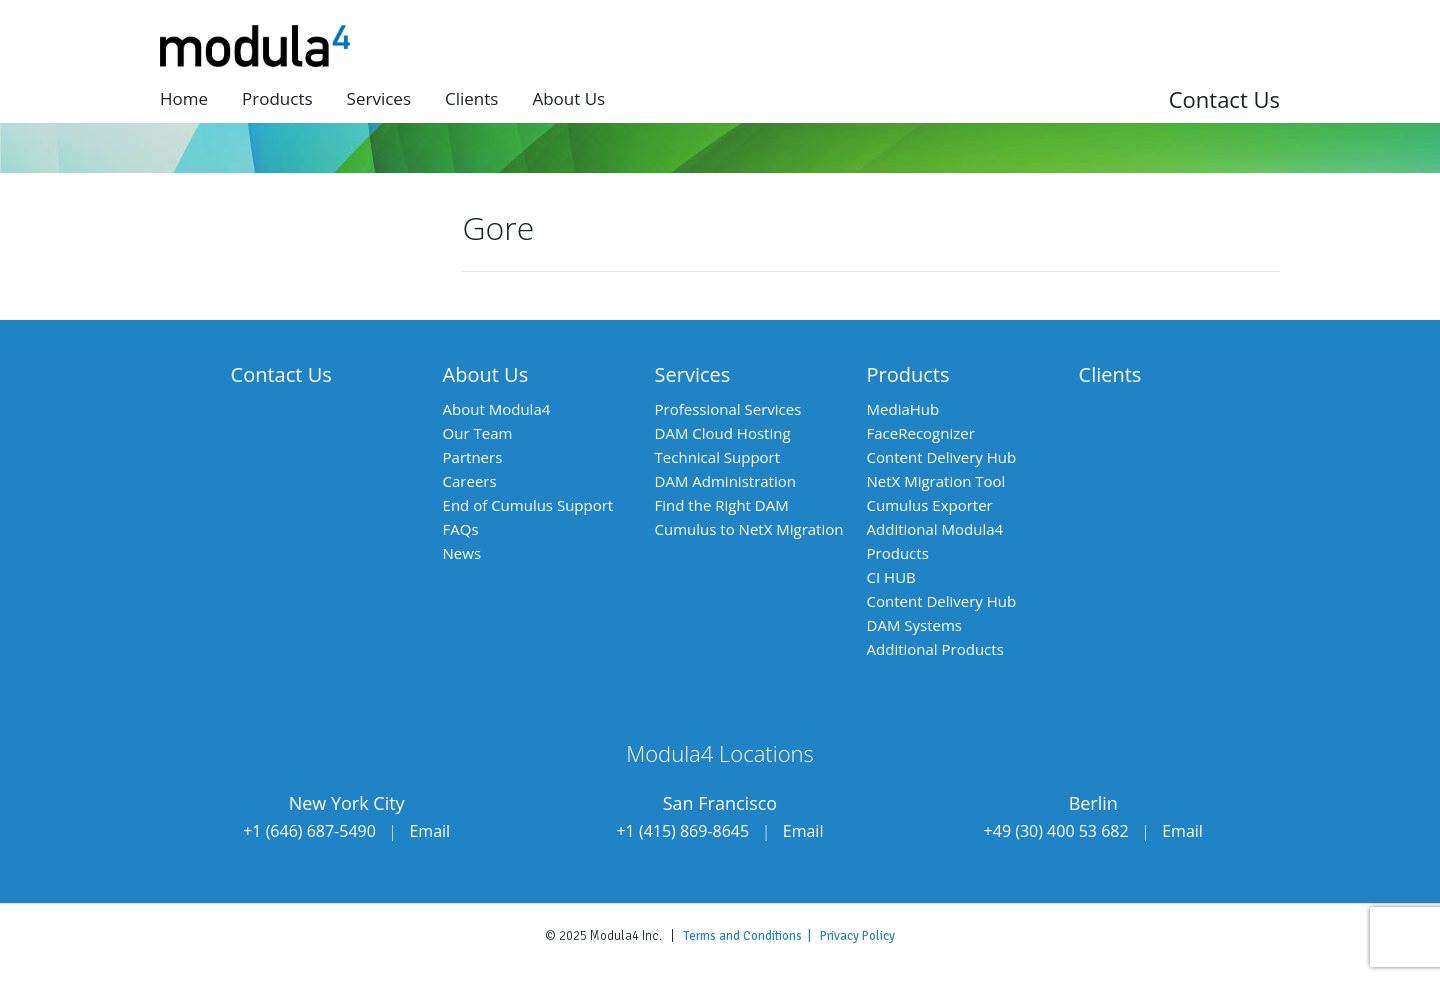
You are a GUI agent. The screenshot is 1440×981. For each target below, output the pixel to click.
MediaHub (903, 409)
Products (277, 98)
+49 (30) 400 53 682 (1056, 831)
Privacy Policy (857, 936)
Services (379, 98)
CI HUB (891, 577)
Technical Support (718, 457)
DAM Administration (725, 481)
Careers (470, 481)
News (462, 553)
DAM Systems (914, 625)
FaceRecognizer (921, 433)
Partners (473, 457)
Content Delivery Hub (942, 457)
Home (184, 98)
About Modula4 (497, 409)
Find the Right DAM (722, 505)
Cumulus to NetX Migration (749, 529)
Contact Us (1224, 99)
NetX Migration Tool (936, 481)
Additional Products (935, 649)
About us (568, 98)
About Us (486, 374)
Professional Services (728, 409)
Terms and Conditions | (751, 936)
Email (429, 831)
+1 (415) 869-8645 (682, 831)
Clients (471, 98)
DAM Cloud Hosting (723, 433)
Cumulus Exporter (930, 505)
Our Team (478, 433)
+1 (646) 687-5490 (309, 831)
